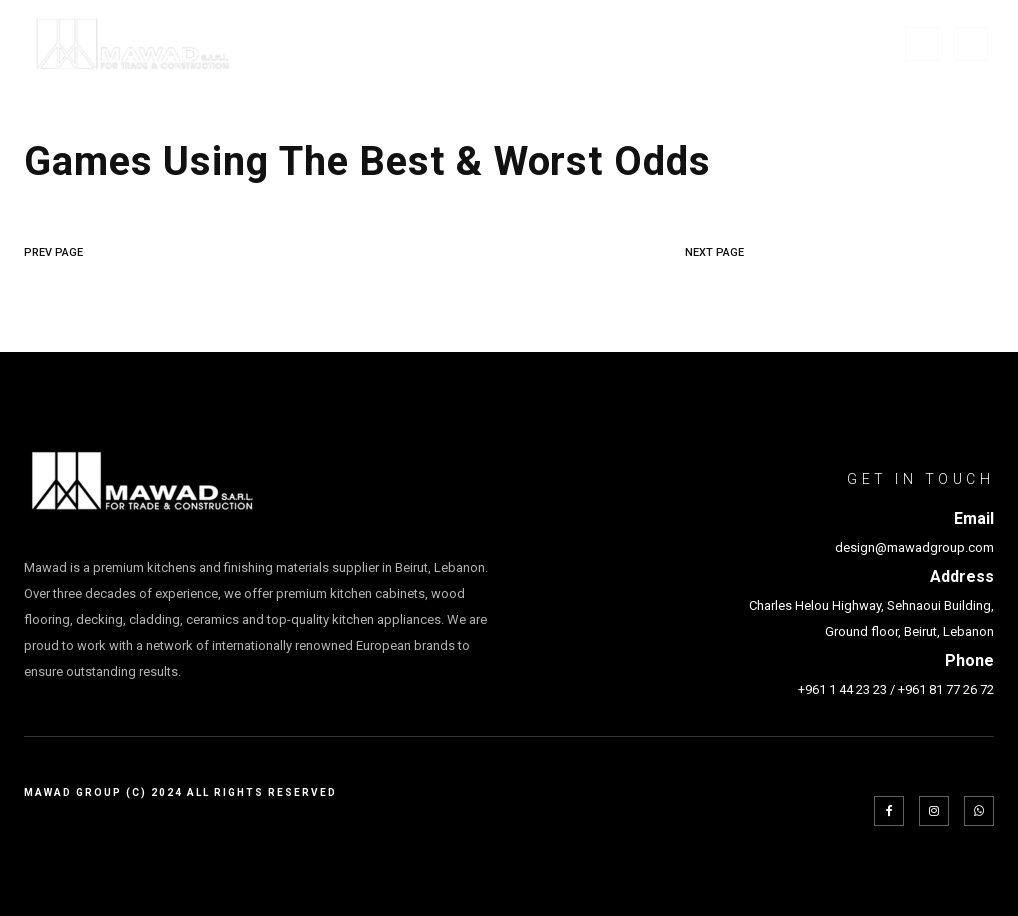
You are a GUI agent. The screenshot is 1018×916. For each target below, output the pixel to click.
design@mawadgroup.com (914, 547)
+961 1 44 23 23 (842, 689)
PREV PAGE (53, 252)
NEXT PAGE (714, 252)
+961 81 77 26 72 (946, 689)
